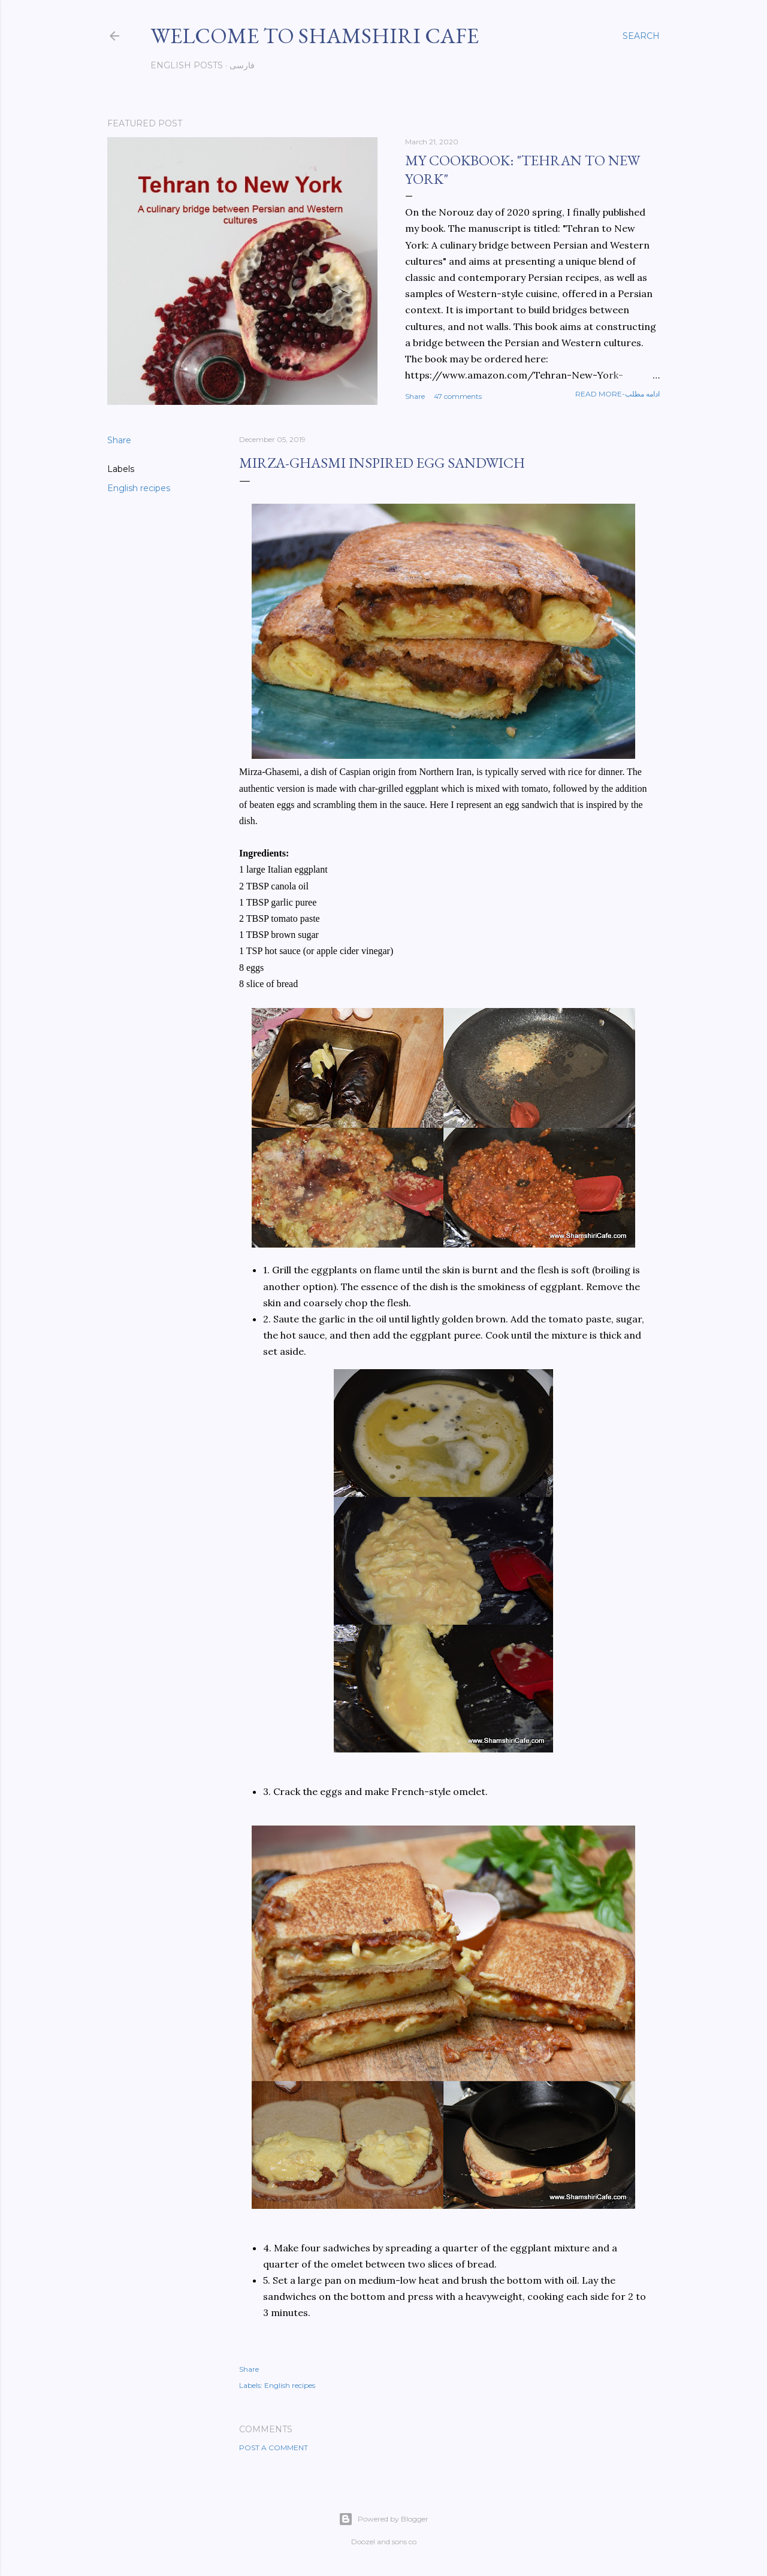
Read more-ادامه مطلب (617, 393)
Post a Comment (273, 2447)
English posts (186, 65)
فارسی (242, 65)
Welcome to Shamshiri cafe (314, 36)
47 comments (458, 396)
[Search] (641, 36)
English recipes (138, 488)
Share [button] (415, 396)
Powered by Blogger (383, 2519)
